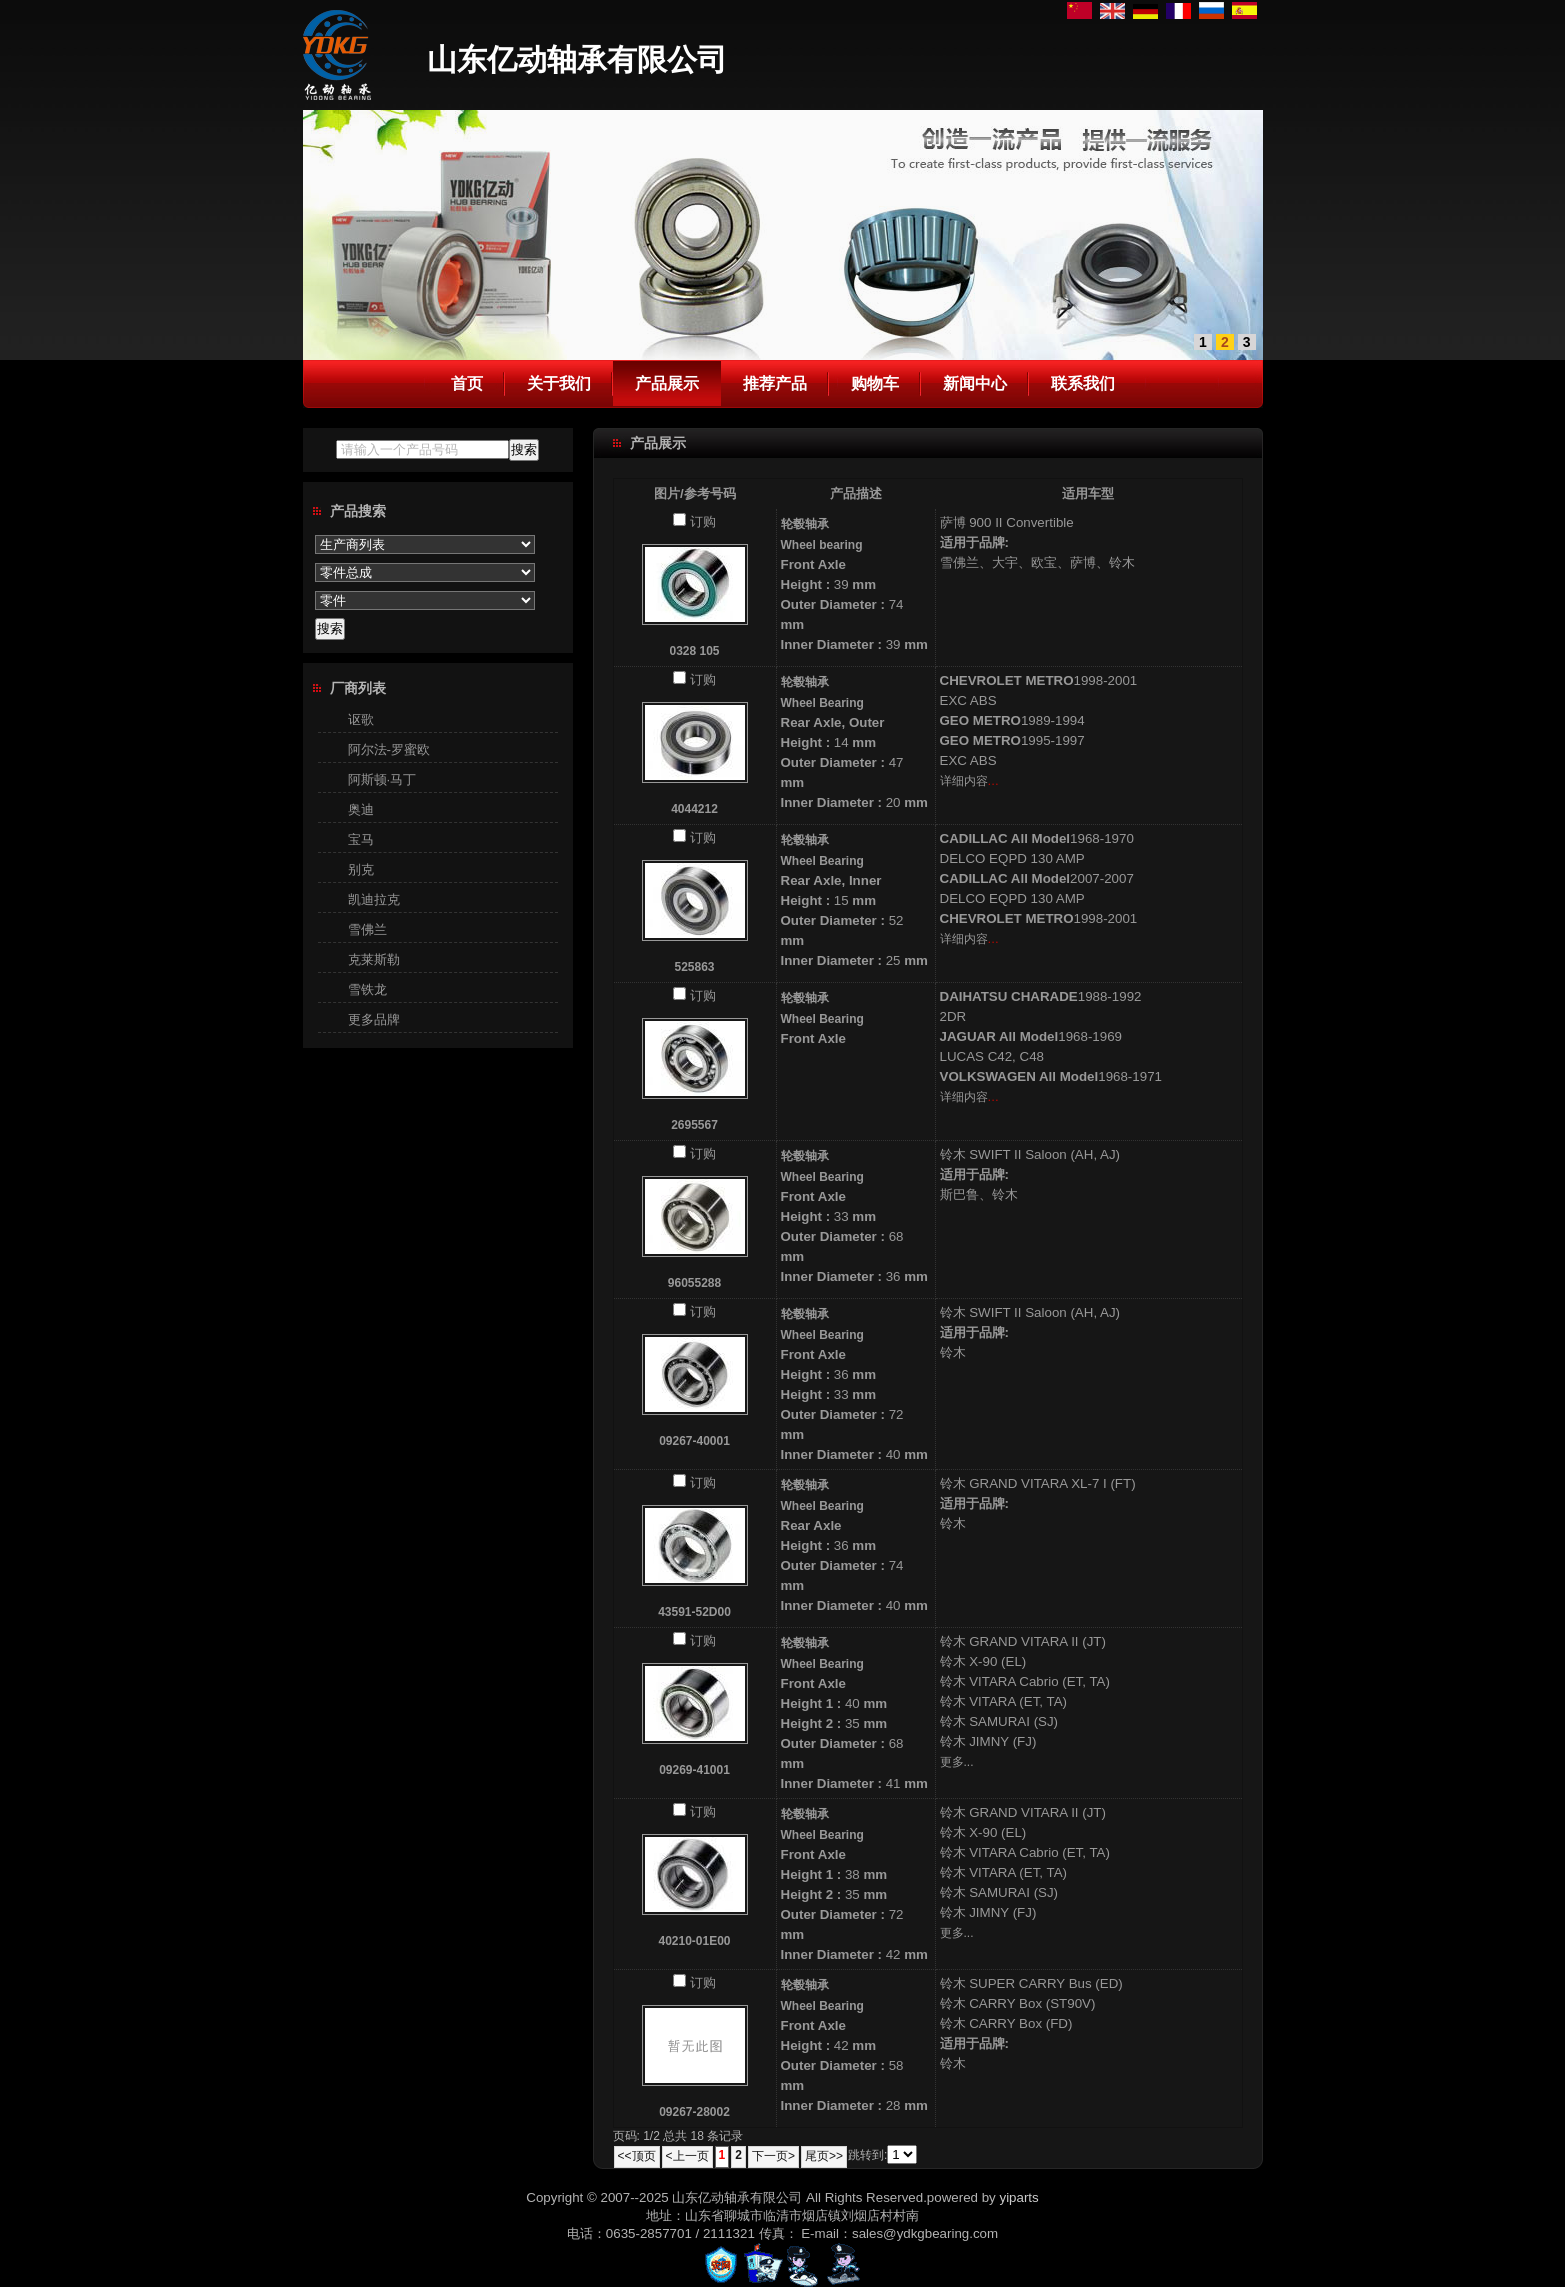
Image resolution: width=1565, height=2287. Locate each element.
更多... (957, 1762)
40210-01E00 (694, 1941)
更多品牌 (374, 1019)
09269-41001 (694, 1770)
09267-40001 (694, 1441)
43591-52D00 (694, 1612)
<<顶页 (637, 2156)
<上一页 (687, 2156)
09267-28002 (694, 2112)
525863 (694, 967)
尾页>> (824, 2156)
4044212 (694, 809)
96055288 (694, 1283)
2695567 (694, 1125)
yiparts (1018, 2197)
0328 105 (694, 651)
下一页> (773, 2156)
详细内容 (964, 781)
